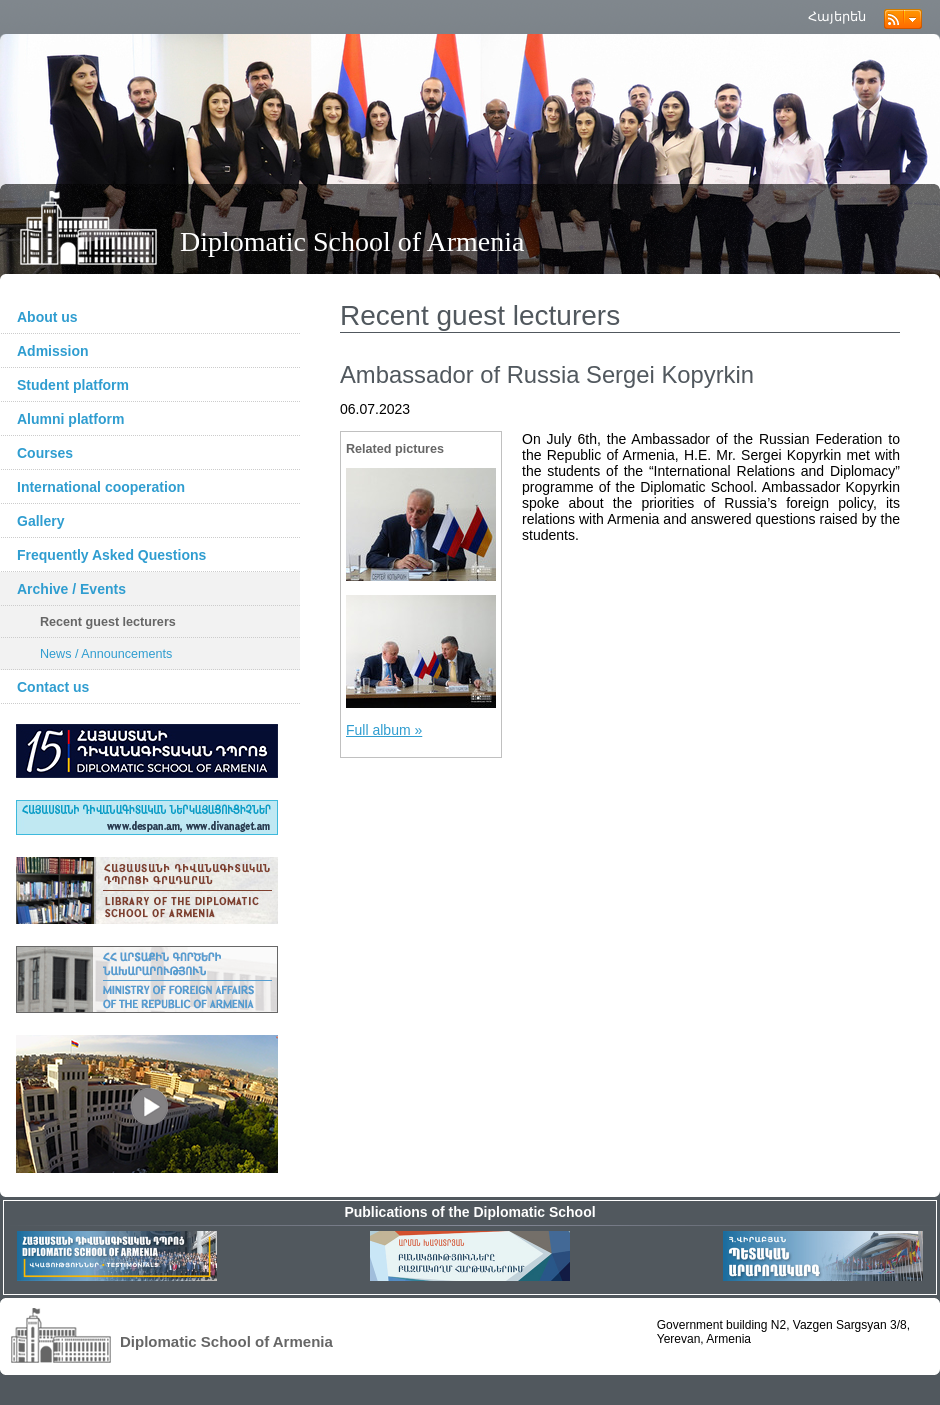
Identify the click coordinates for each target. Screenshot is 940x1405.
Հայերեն (837, 16)
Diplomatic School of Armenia (352, 241)
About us (47, 317)
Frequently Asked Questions (111, 555)
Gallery (40, 521)
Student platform (73, 385)
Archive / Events (71, 589)
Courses (45, 453)
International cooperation (101, 487)
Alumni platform (70, 419)
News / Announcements (106, 654)
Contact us (53, 687)
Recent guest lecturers (108, 622)
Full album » (384, 730)
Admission (53, 351)
